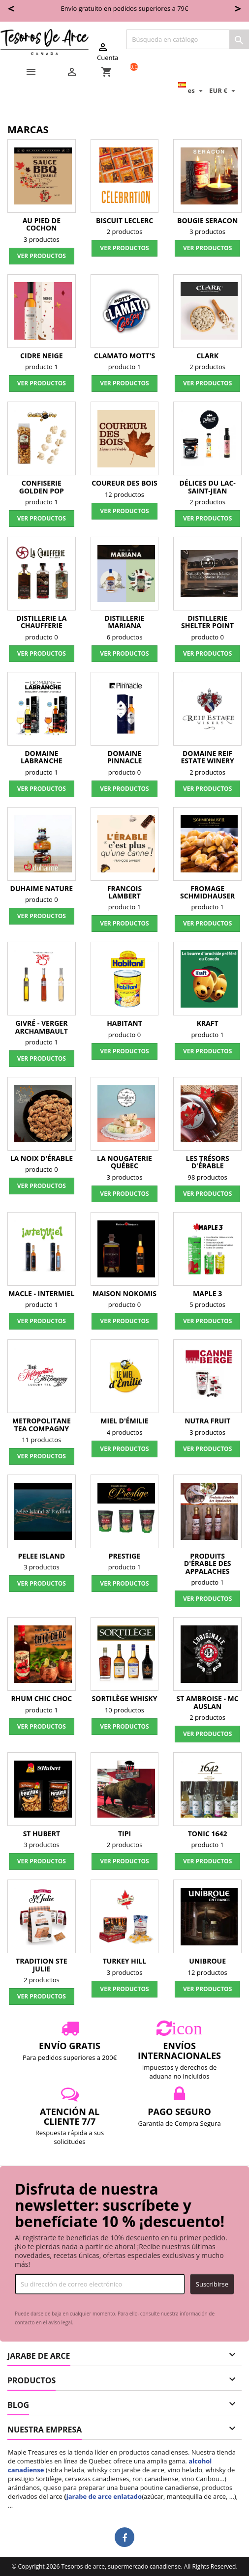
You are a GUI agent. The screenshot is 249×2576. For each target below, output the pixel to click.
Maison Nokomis (124, 1293)
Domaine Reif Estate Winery (207, 757)
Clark (207, 355)
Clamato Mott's (124, 355)
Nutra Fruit (207, 1420)
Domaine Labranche (41, 757)
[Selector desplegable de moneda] (223, 90)
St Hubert (41, 1833)
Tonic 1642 (207, 1833)
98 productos (207, 1177)
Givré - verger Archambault (41, 1026)
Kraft (207, 1023)
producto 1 (41, 366)
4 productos (125, 1432)
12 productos (124, 494)
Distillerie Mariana (125, 621)
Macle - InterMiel (41, 1293)
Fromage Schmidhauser (207, 892)
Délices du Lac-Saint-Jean (207, 486)
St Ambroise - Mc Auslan (208, 1702)
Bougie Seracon (207, 220)
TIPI (124, 1833)
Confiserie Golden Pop (41, 486)
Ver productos (41, 256)
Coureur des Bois (124, 483)
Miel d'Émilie (124, 1420)
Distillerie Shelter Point (207, 621)
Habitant (124, 1023)
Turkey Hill (125, 1961)
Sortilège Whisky (124, 1698)
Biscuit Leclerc (124, 220)
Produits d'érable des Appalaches (207, 1563)
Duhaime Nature (41, 888)
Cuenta (107, 51)
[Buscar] (187, 39)
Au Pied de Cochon (42, 224)
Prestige (124, 1556)
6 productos (125, 637)
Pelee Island (41, 1556)
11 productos (41, 1439)
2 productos (125, 231)
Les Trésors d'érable (207, 1162)
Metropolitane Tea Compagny (41, 1424)
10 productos (124, 1710)
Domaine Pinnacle (124, 757)
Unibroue (207, 1961)
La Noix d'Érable (41, 1158)
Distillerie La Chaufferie (41, 621)
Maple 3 (207, 1293)
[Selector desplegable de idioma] (192, 90)
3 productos (42, 239)
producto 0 (41, 637)
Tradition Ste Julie (41, 1964)
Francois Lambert (124, 892)
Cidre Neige (41, 355)
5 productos (207, 1304)
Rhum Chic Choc (41, 1698)
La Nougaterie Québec (124, 1162)
